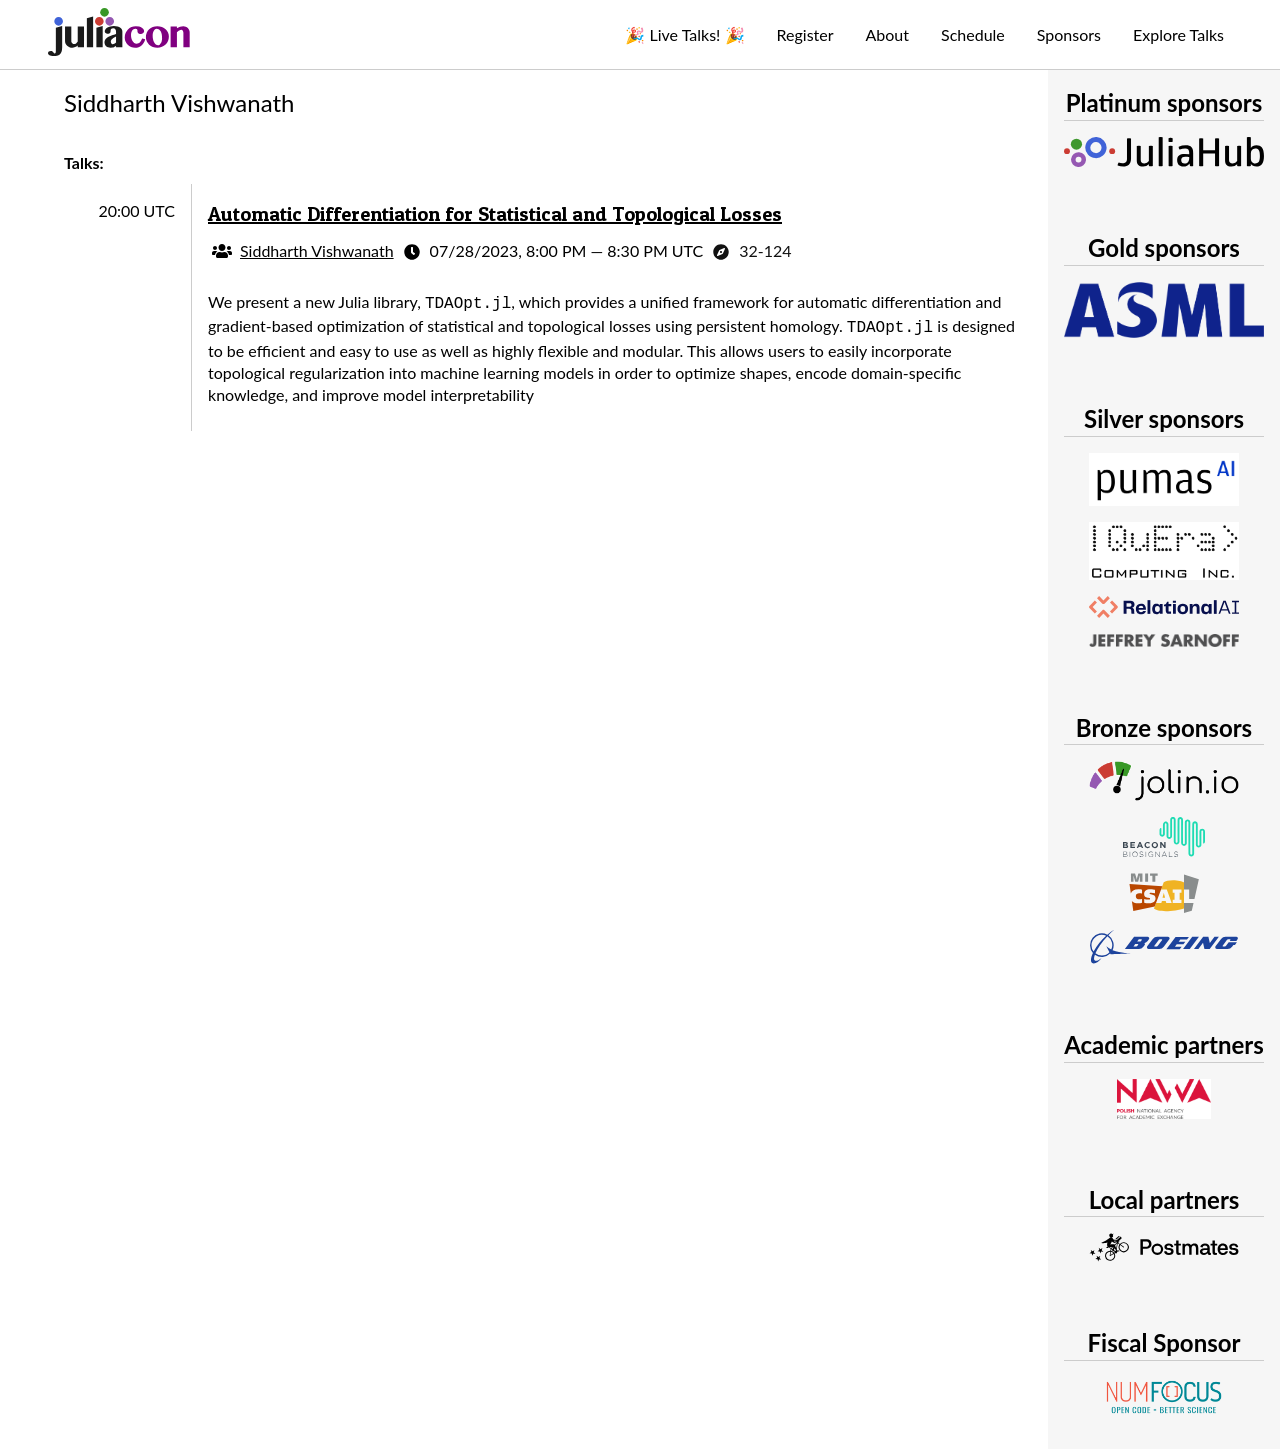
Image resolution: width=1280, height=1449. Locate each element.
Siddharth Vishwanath (317, 250)
